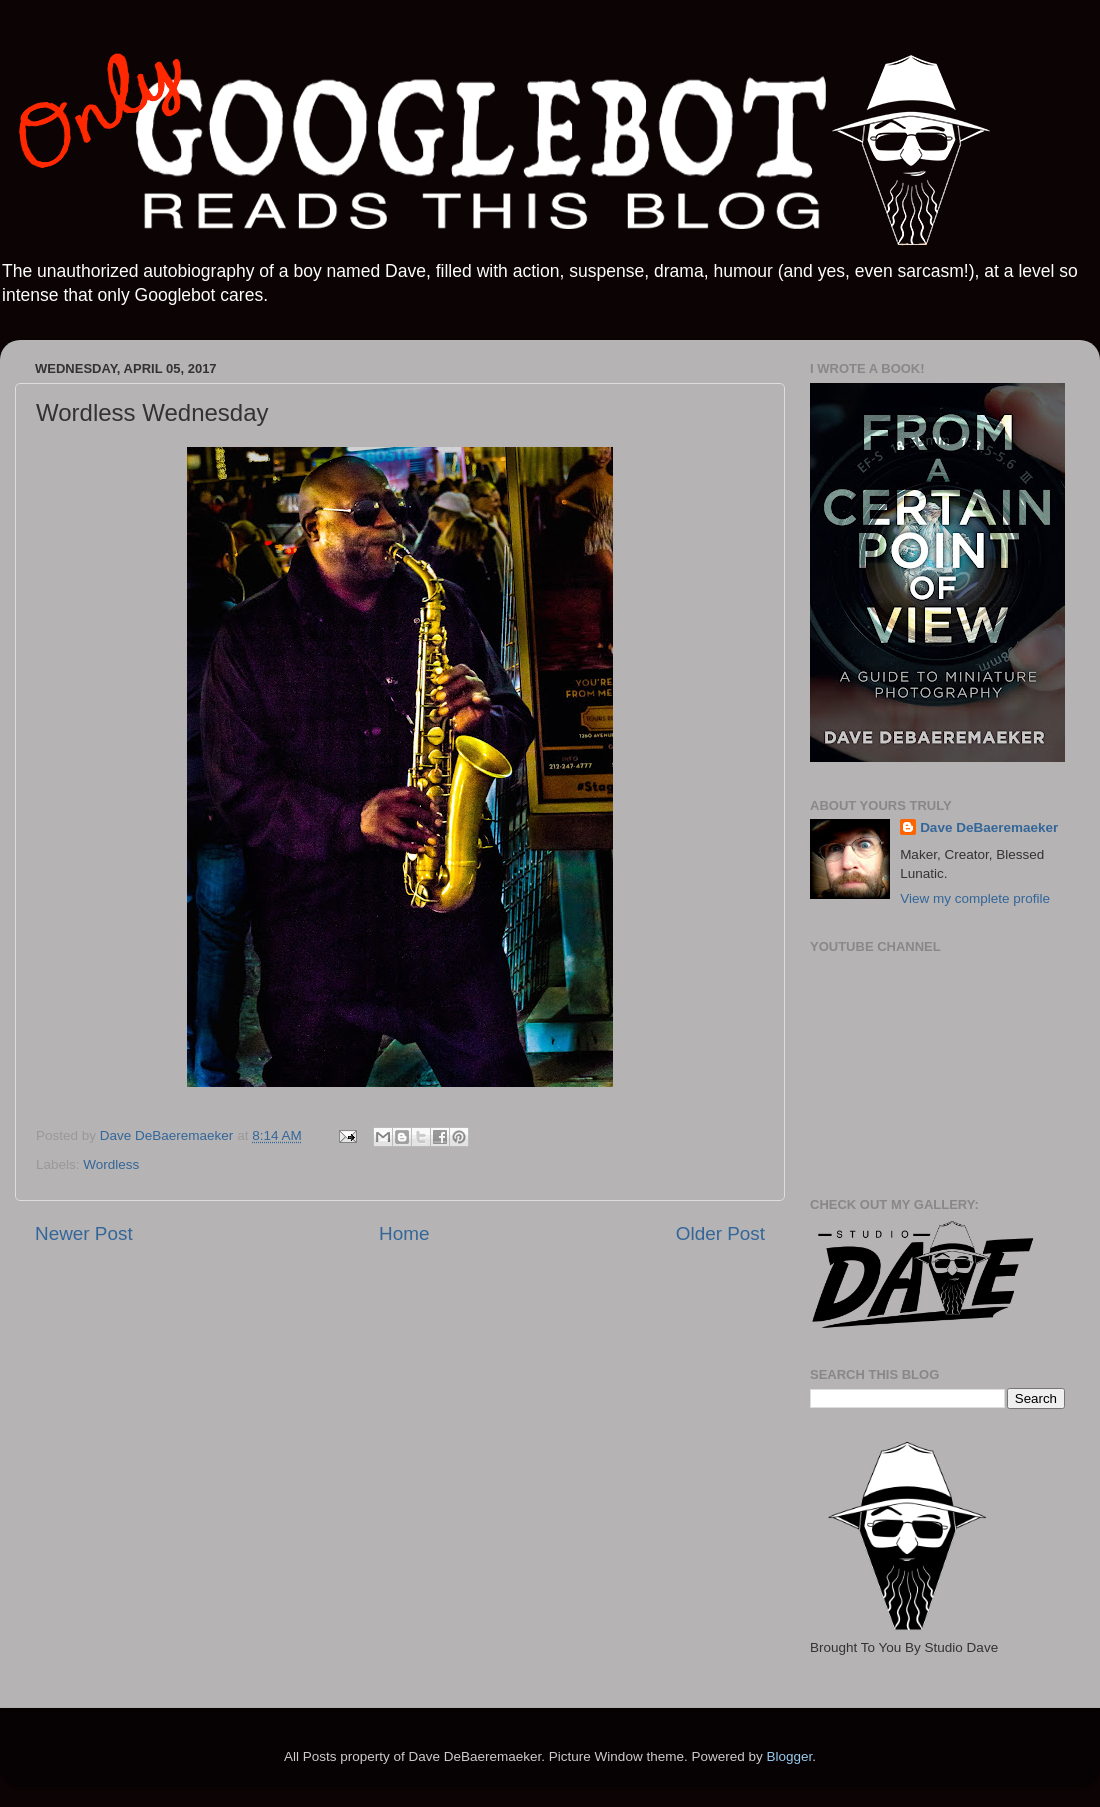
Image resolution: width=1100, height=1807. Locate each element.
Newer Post (84, 1233)
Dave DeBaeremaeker (989, 827)
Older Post (720, 1233)
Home (404, 1233)
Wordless (111, 1164)
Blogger (789, 1756)
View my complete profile (975, 898)
